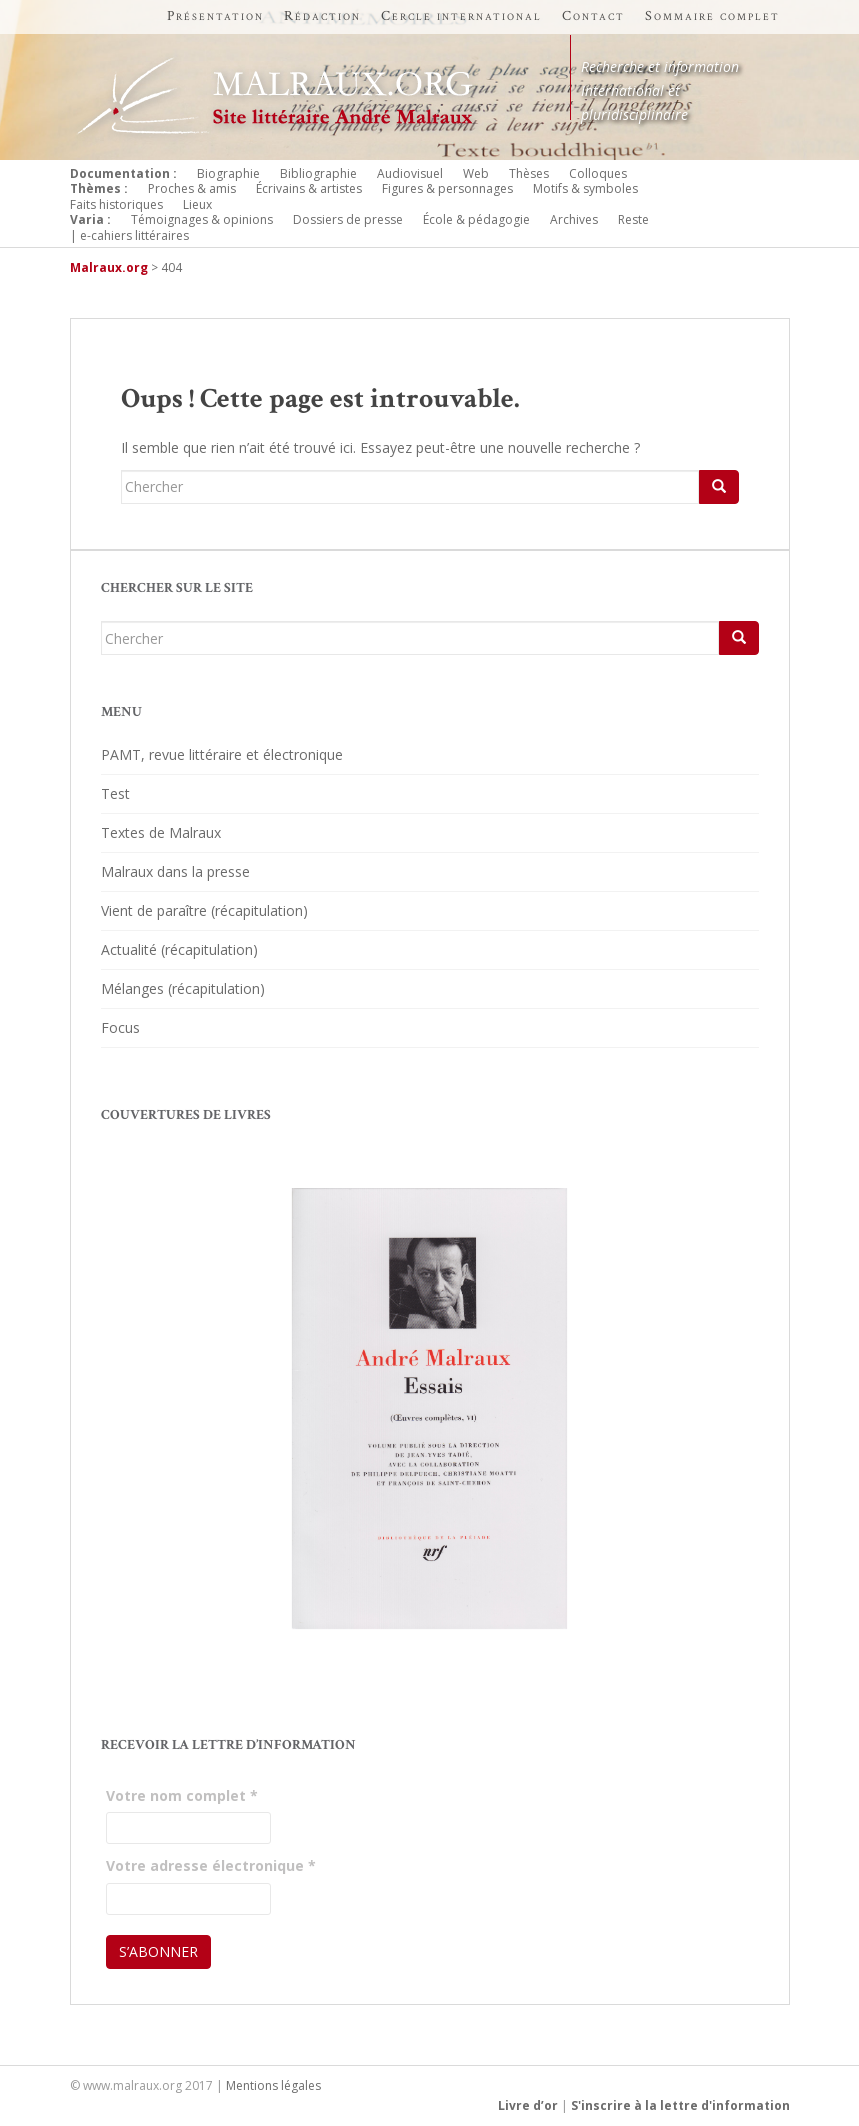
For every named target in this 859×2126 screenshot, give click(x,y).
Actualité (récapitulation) (179, 949)
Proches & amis (192, 188)
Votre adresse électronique (211, 1865)
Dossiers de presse (348, 219)
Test (115, 793)
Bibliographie (318, 173)
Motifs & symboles (585, 188)
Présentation (215, 16)
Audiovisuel (410, 173)
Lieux (197, 204)
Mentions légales (273, 2085)
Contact (593, 16)
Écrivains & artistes (309, 188)
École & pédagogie (476, 219)
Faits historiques (116, 204)
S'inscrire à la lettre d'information (680, 2105)
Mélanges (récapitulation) (183, 988)
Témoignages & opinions (202, 219)
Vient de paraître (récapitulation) (204, 910)
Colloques (598, 173)
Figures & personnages (447, 188)
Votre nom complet (182, 1795)
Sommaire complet (712, 16)
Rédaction (322, 16)
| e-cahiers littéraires (129, 235)
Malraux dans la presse (175, 871)
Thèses (529, 173)
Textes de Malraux (161, 832)
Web (476, 173)
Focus (120, 1027)
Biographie (228, 173)
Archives (574, 219)
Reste (633, 219)
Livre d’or (528, 2105)
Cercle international (461, 16)
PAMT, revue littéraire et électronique (222, 754)
